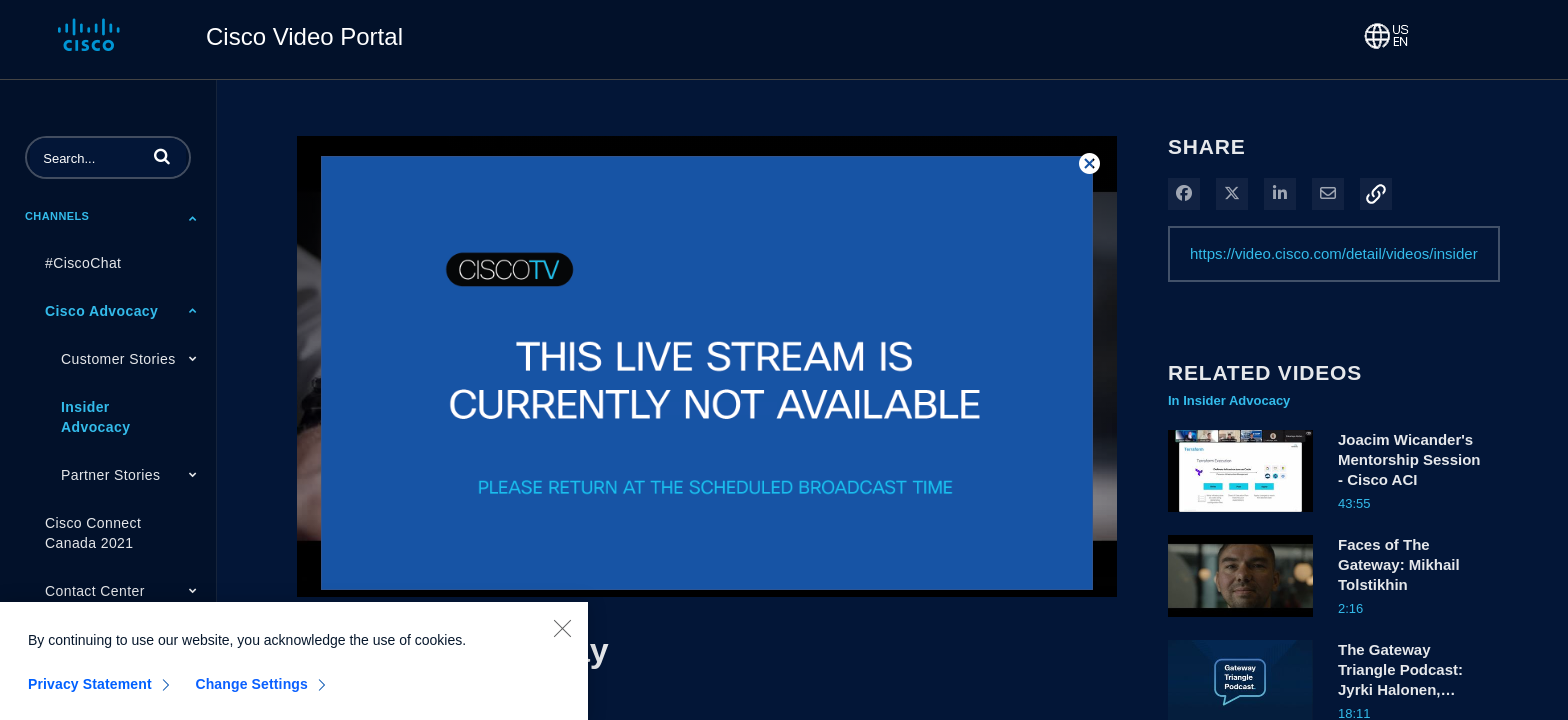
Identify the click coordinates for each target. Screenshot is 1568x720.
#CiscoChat (83, 263)
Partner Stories (110, 475)
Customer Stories (118, 359)
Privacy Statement (90, 691)
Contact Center (95, 591)
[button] (162, 156)
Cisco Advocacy (101, 311)
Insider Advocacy (95, 417)
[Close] (562, 635)
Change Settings (251, 691)
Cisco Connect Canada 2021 (93, 533)
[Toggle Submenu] (193, 218)
